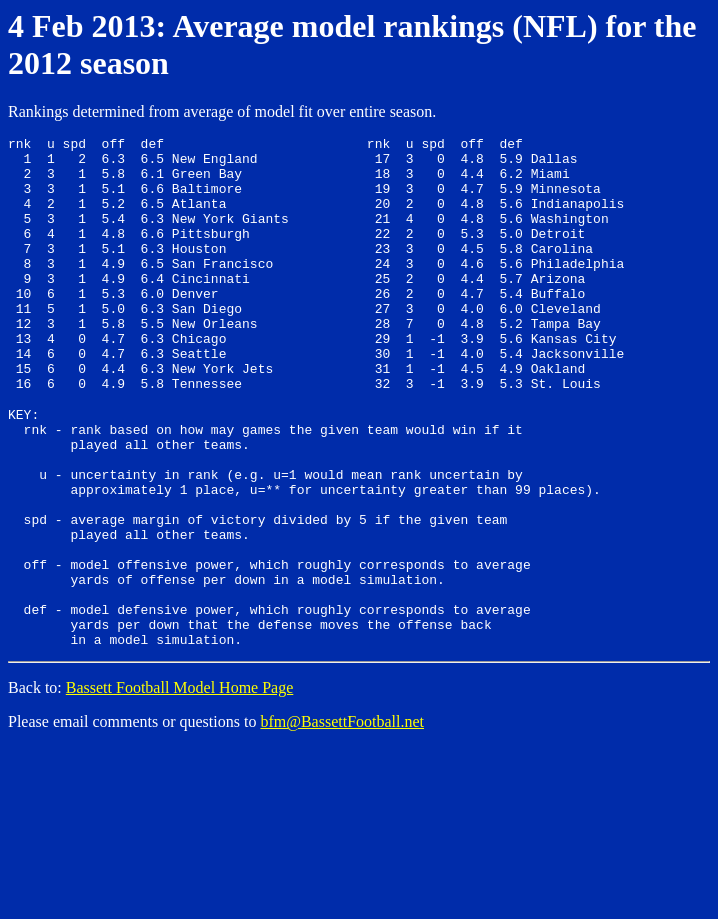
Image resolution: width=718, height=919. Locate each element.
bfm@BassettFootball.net (342, 820)
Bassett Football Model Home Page (180, 786)
